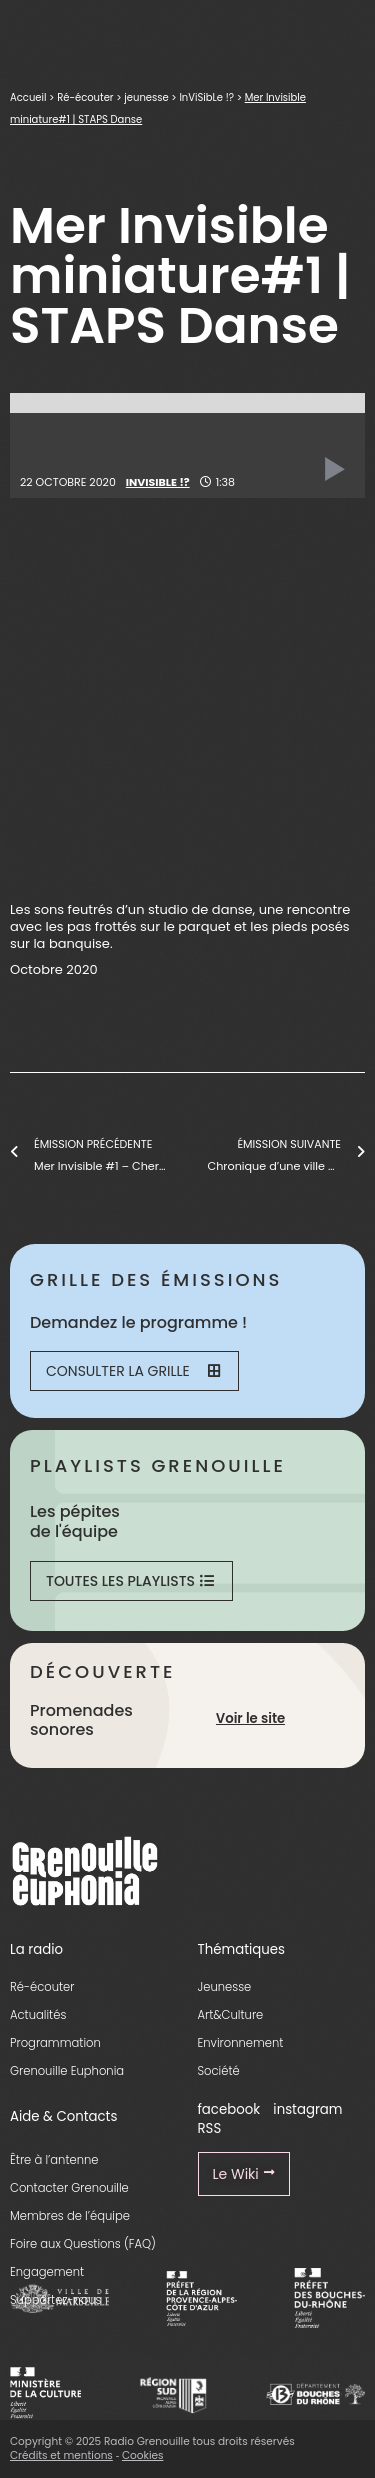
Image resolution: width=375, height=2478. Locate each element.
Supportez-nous (55, 2300)
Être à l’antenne (54, 2160)
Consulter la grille (133, 1371)
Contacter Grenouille (69, 2188)
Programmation (55, 2043)
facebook (229, 2109)
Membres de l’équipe (70, 2216)
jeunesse (146, 97)
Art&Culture (231, 2015)
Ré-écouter (85, 97)
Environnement (241, 2043)
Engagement (47, 2272)
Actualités (38, 2015)
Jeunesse (225, 1987)
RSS (210, 2128)
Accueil (28, 97)
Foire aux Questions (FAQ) (83, 2244)
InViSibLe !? (206, 97)
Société (219, 2071)
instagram (307, 2109)
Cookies (143, 2455)
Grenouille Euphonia (67, 2071)
